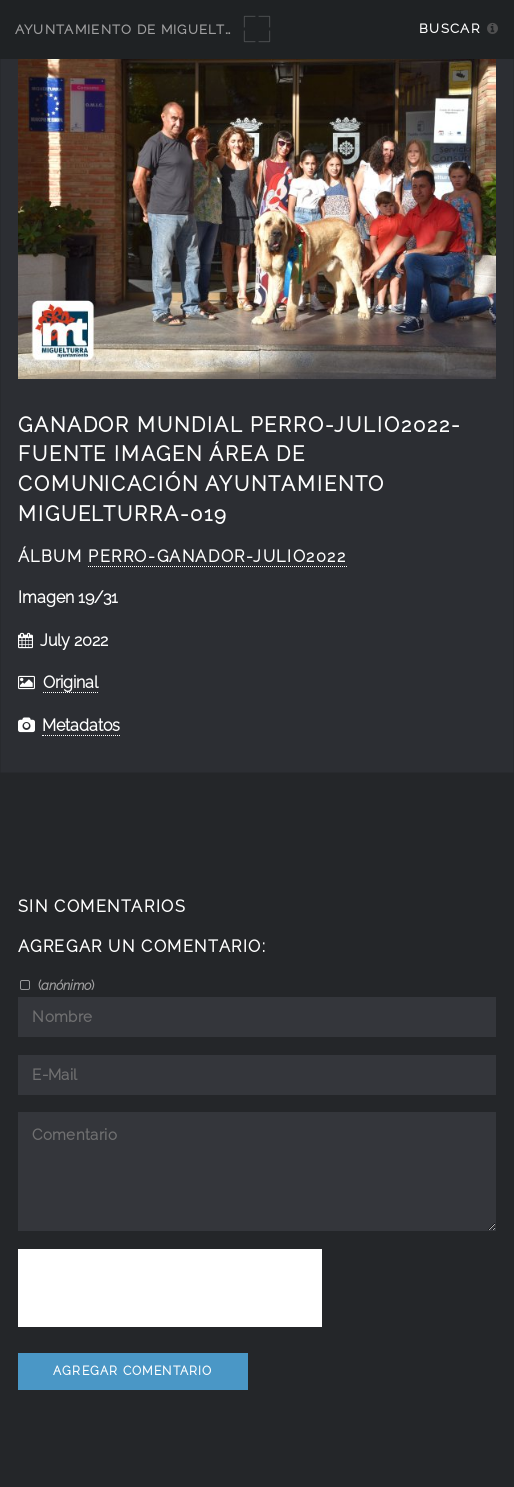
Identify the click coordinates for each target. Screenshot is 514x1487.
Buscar (449, 28)
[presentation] (170, 1288)
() (64, 985)
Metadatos (81, 725)
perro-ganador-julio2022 (217, 556)
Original (70, 682)
